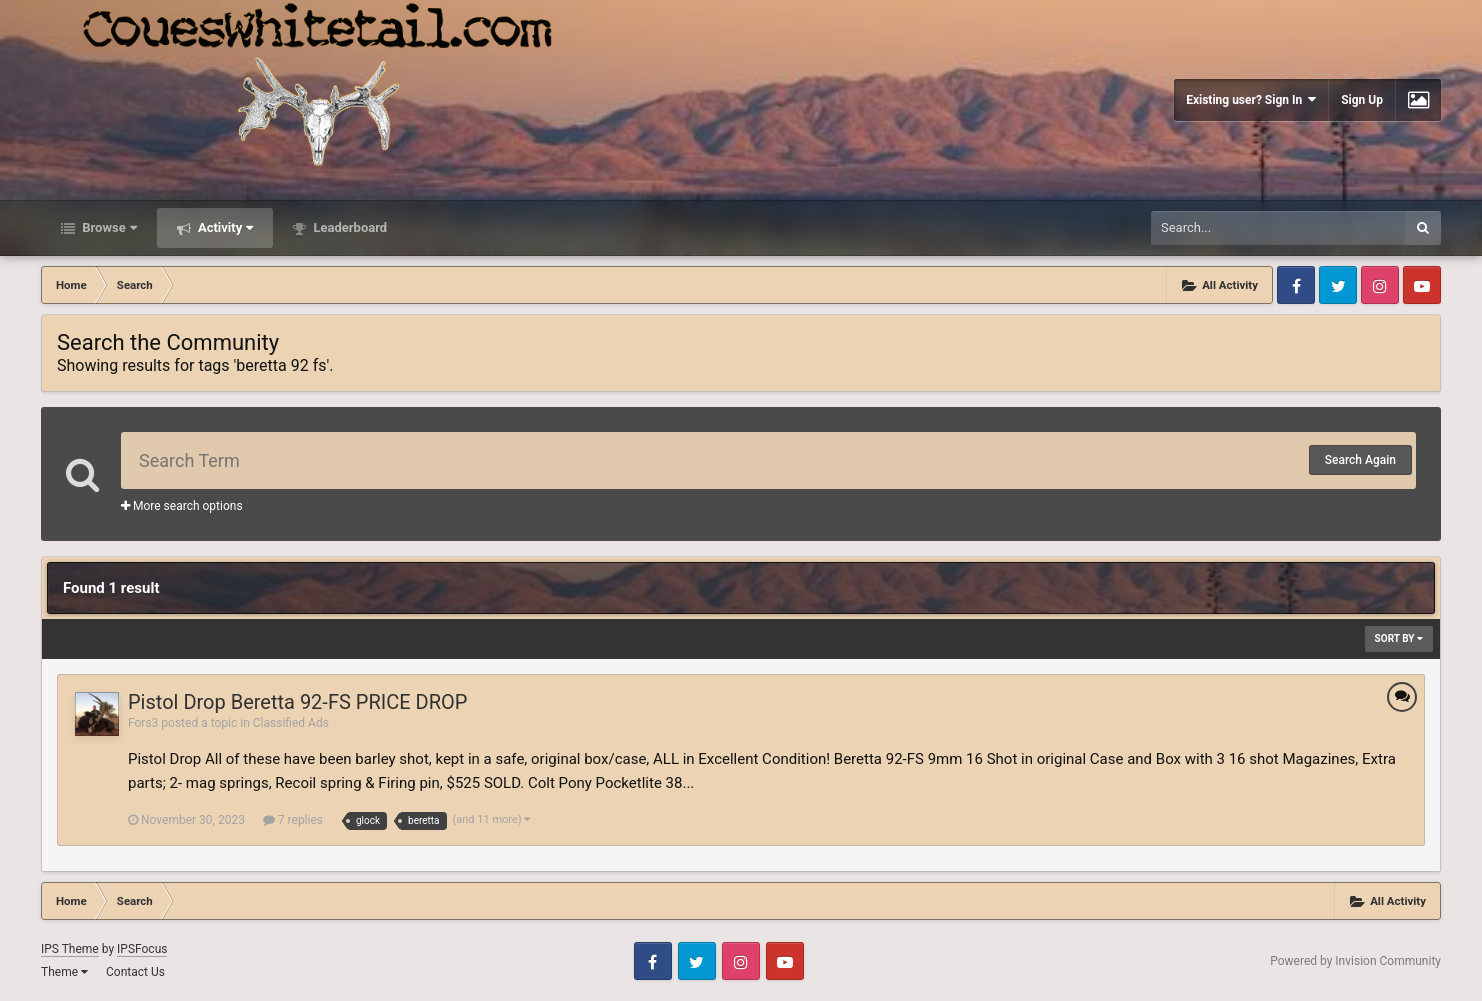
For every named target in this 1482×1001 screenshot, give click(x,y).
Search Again (1360, 460)
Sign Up (1362, 100)
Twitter (1338, 285)
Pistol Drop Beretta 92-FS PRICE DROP (297, 702)
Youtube (1422, 285)
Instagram (1380, 285)
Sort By (1399, 638)
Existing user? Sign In (1251, 99)
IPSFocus (142, 949)
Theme (64, 972)
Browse (108, 227)
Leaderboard (348, 227)
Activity (224, 227)
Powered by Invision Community (1355, 961)
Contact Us (135, 972)
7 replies (293, 820)
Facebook (1296, 285)
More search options (182, 506)
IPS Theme (70, 949)
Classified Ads (291, 723)
